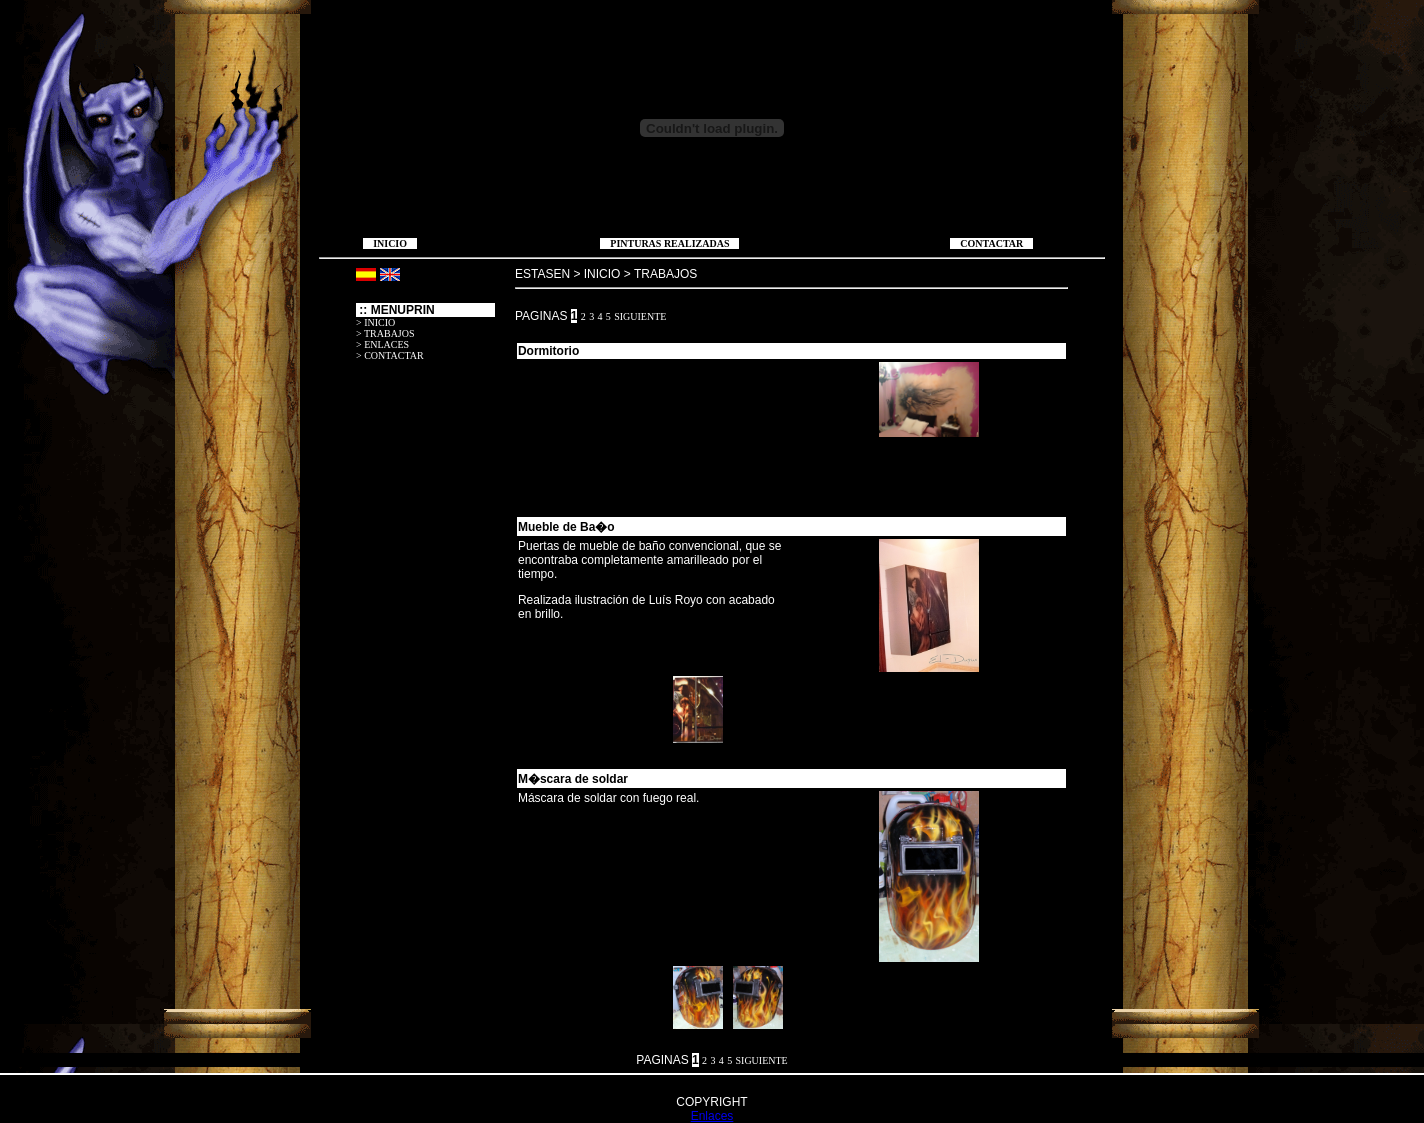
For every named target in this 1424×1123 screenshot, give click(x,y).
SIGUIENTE (640, 316)
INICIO (390, 243)
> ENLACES (382, 344)
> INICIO (375, 322)
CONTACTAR (991, 243)
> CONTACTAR (390, 355)
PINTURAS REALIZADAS (669, 243)
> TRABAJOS (385, 333)
